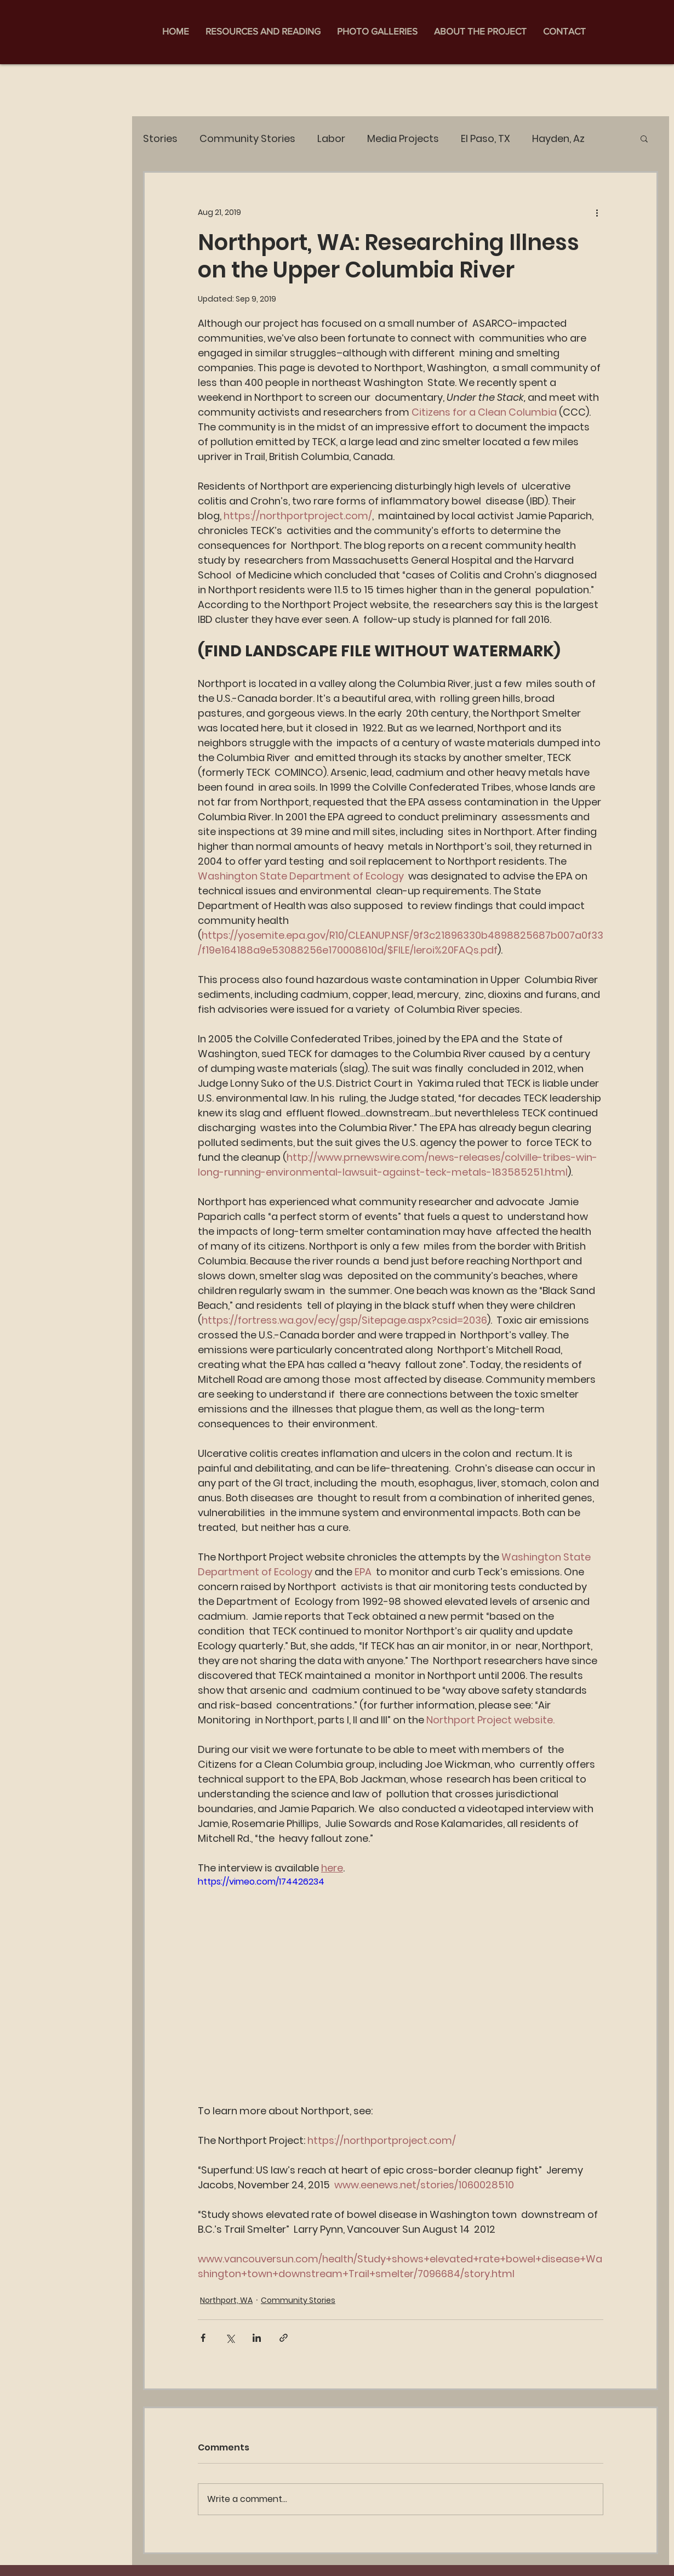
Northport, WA (226, 2300)
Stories (160, 138)
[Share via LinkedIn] (257, 2338)
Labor (331, 138)
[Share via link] (283, 2338)
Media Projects (403, 138)
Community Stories (247, 138)
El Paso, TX (485, 138)
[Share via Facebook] (203, 2338)
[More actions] (596, 212)
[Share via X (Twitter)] (230, 2338)
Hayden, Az (558, 138)
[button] (644, 138)
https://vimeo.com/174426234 (261, 1881)
